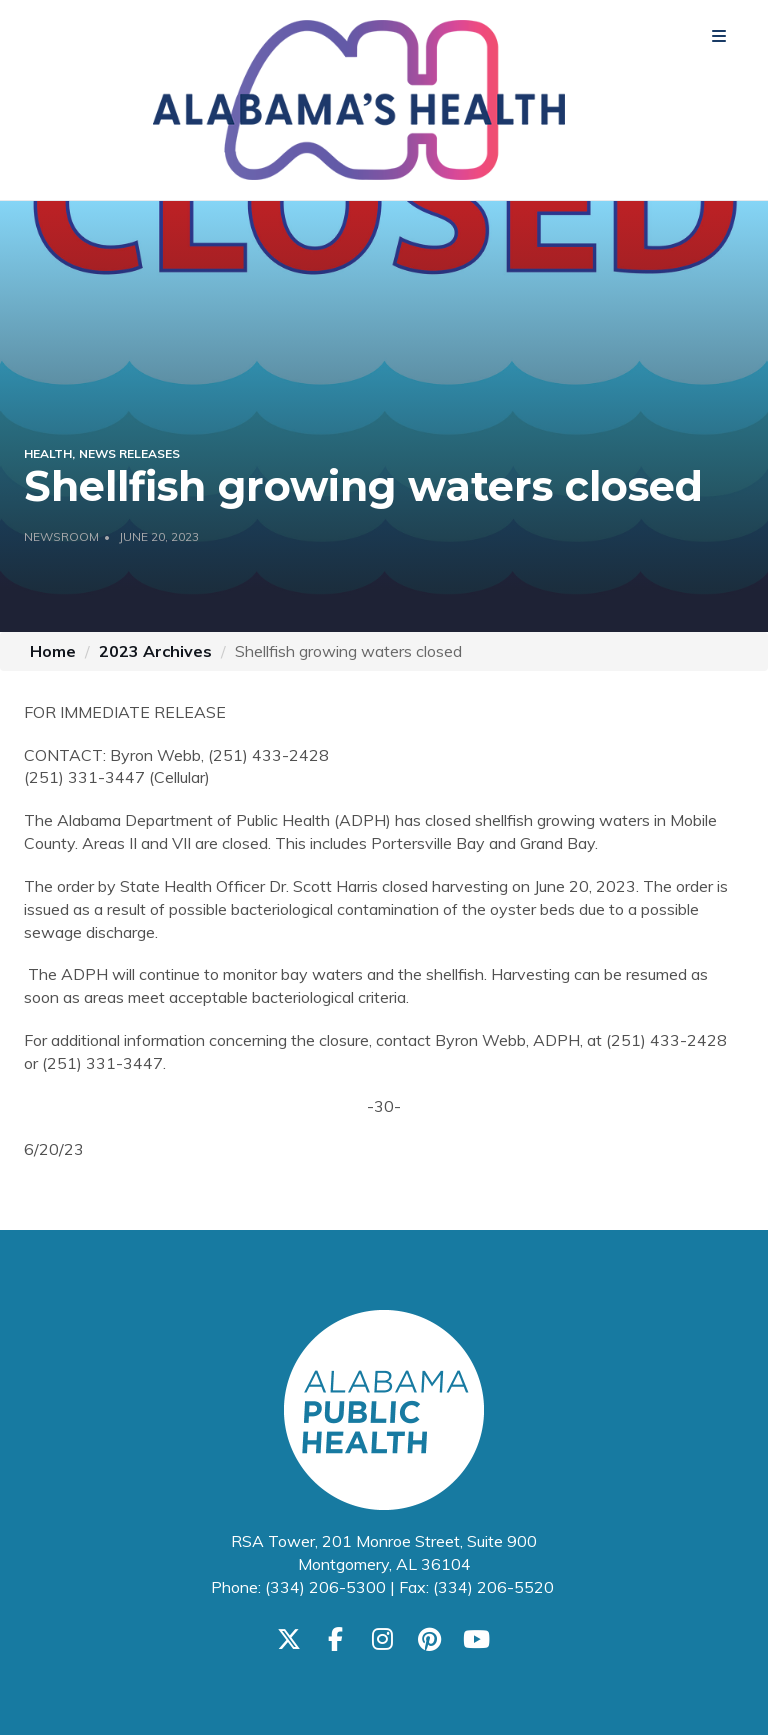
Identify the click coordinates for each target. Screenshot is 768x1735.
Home (53, 651)
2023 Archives (155, 651)
